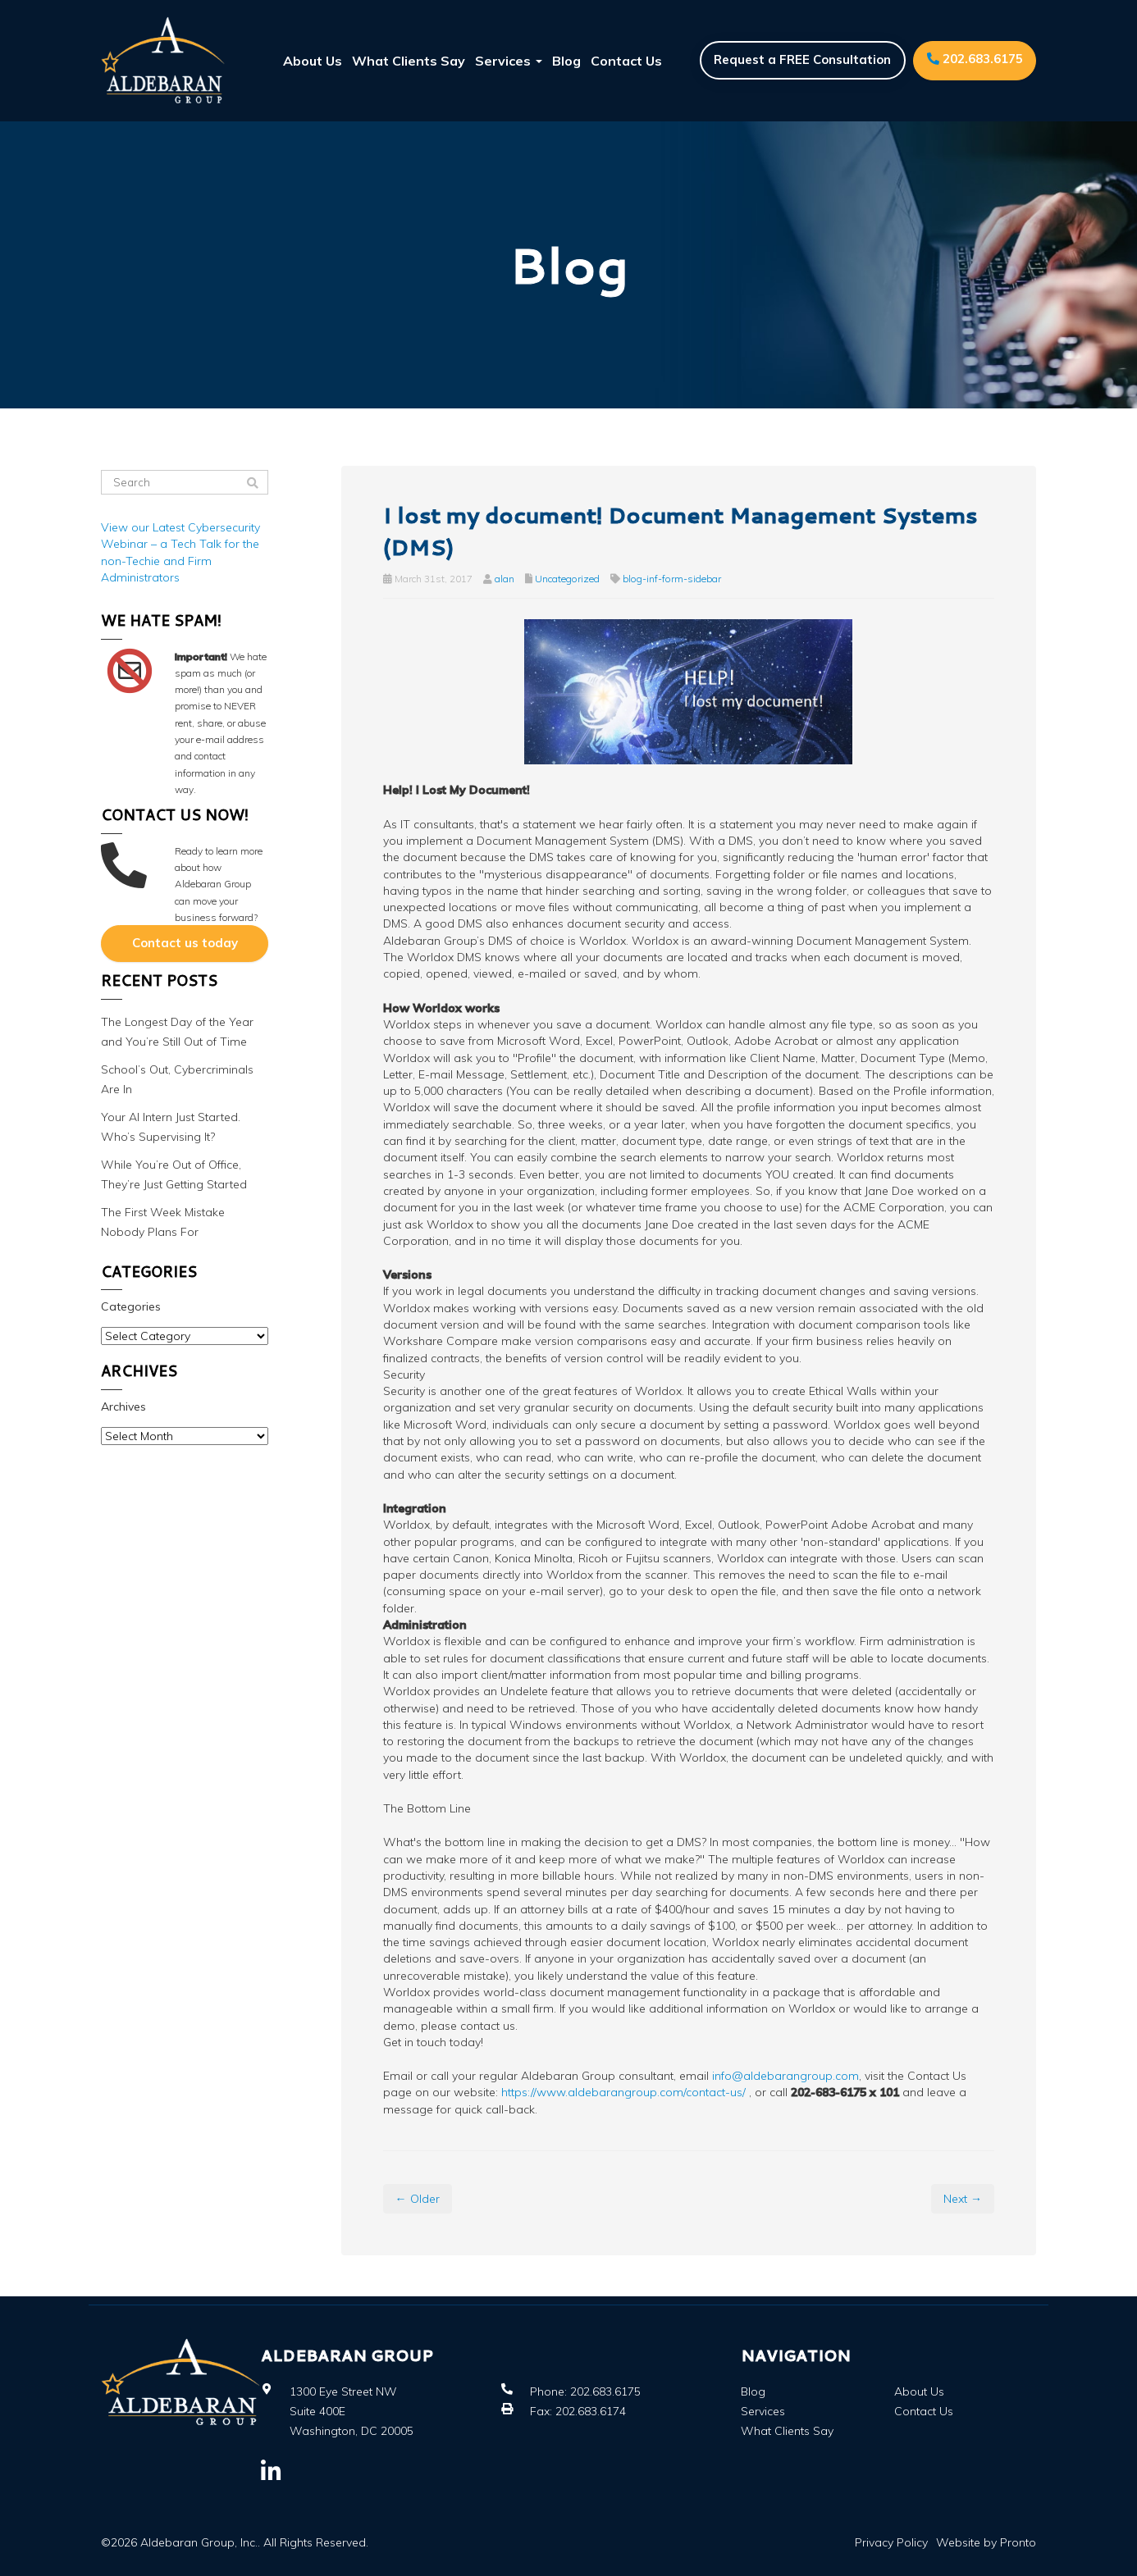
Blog (566, 60)
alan (504, 578)
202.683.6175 (974, 59)
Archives (123, 1405)
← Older (417, 2198)
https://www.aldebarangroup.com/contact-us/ (622, 2092)
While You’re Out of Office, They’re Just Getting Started (174, 1173)
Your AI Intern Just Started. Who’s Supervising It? (170, 1126)
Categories (131, 1305)
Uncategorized (567, 578)
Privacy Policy (891, 2542)
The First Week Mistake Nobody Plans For (163, 1221)
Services (508, 60)
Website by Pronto (986, 2542)
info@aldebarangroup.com (785, 2075)
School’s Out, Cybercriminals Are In (177, 1078)
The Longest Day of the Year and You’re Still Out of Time (177, 1031)
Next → (962, 2198)
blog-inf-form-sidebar (672, 578)
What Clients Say (408, 60)
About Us (312, 60)
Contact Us (626, 60)
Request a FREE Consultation (800, 60)
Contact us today (185, 943)
